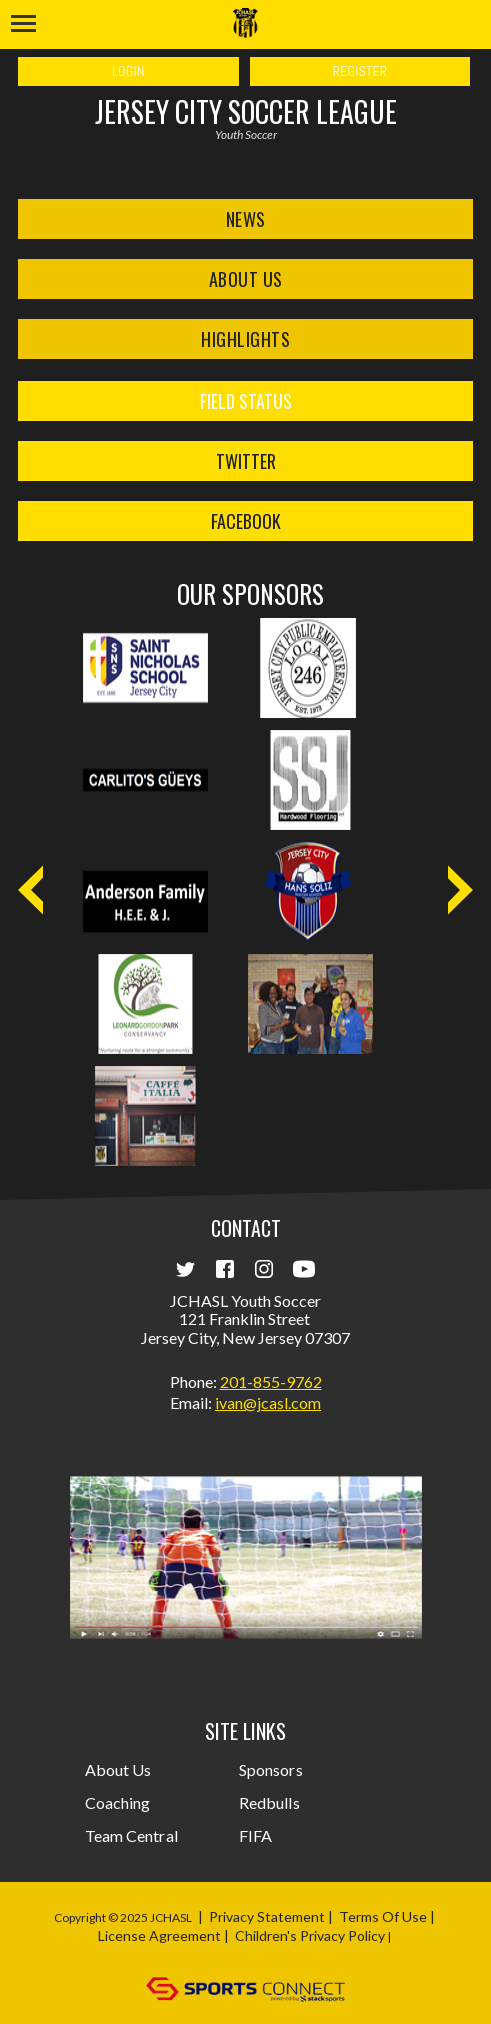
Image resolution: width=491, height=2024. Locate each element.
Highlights (245, 339)
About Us (246, 279)
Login (128, 71)
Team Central (131, 1835)
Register (360, 71)
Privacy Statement (267, 1916)
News (246, 219)
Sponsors (271, 1769)
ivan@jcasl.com (268, 1402)
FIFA (255, 1835)
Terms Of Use (383, 1916)
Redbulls (269, 1802)
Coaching (118, 1802)
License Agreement (159, 1935)
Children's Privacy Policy (310, 1935)
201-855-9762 (271, 1381)
